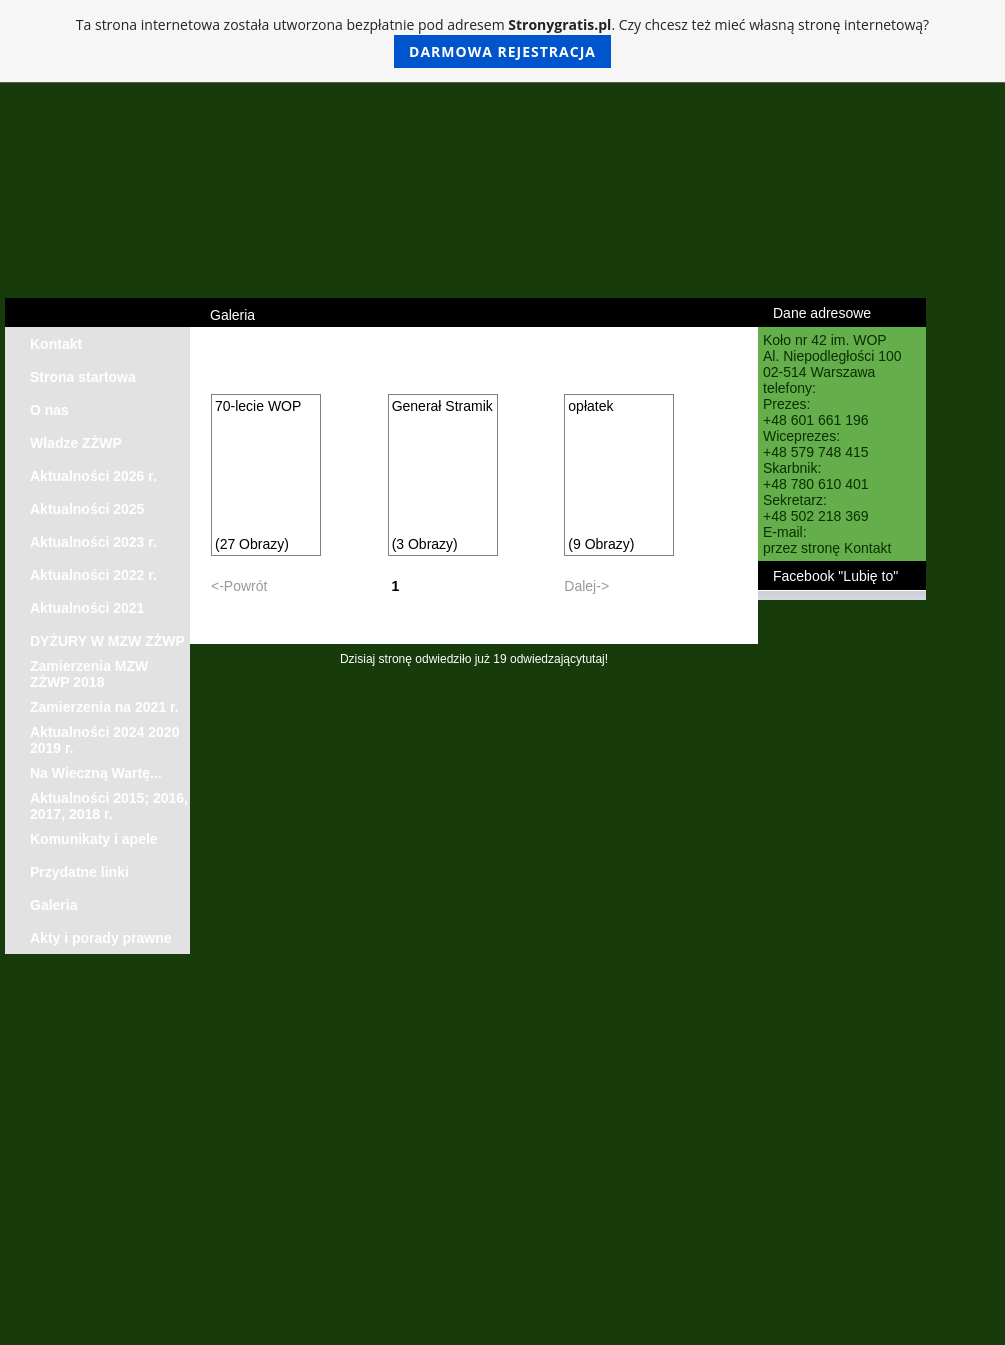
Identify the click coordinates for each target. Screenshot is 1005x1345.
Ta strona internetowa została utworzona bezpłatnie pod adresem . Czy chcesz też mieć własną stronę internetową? (502, 41)
